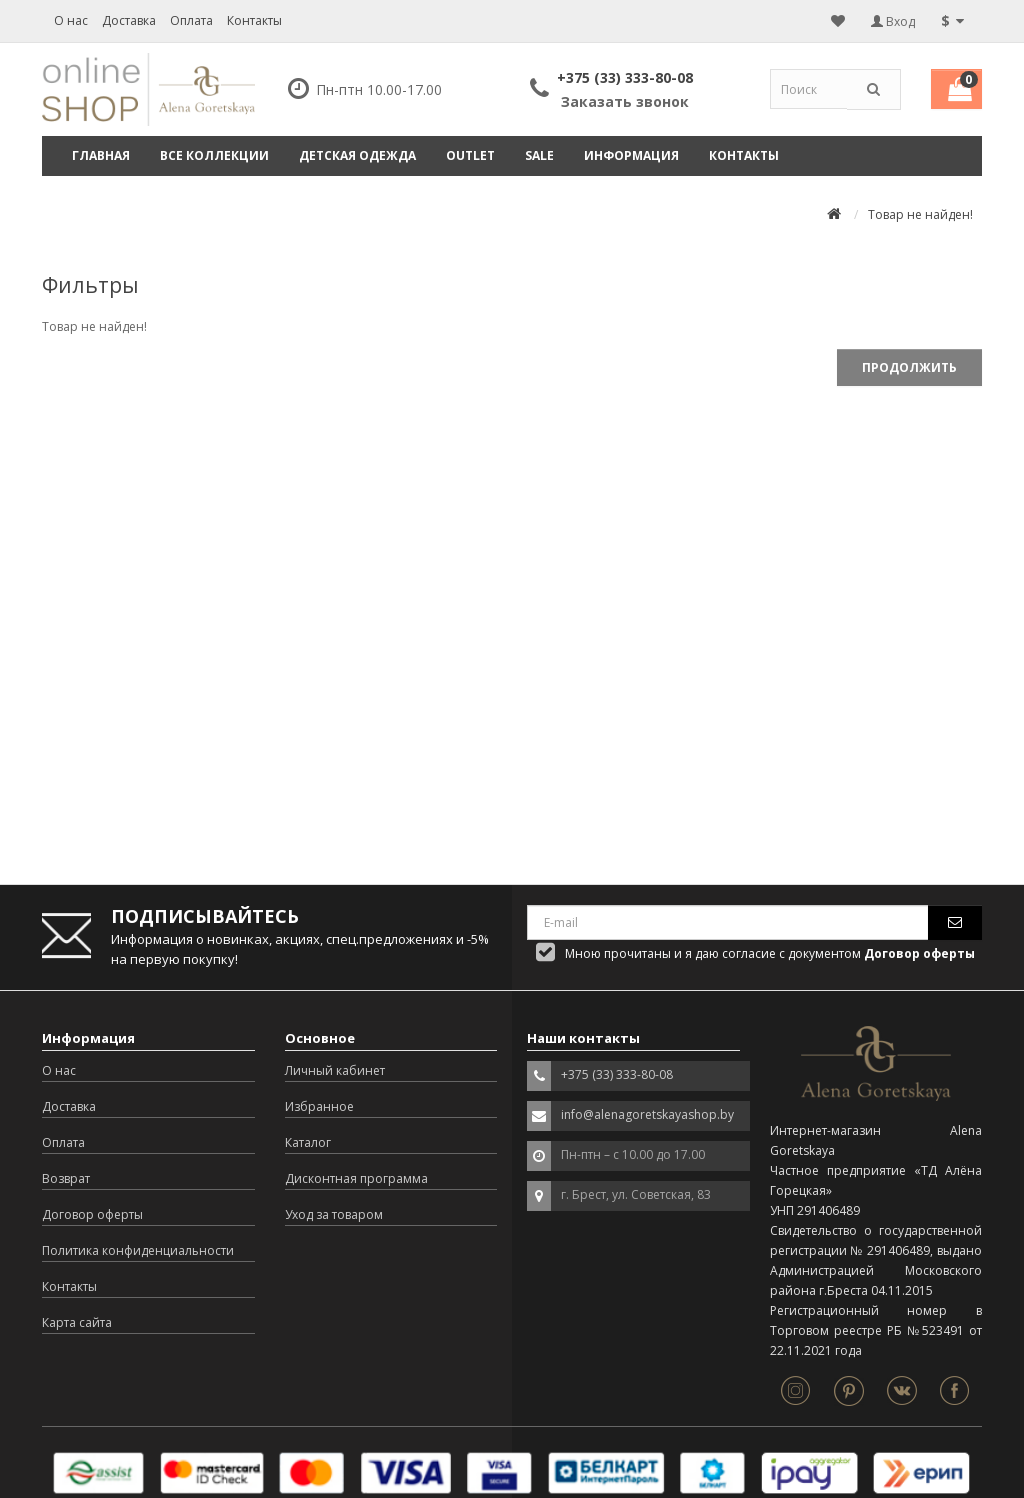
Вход (893, 21)
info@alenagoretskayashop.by (647, 1114)
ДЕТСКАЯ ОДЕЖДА (357, 155)
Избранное (319, 1106)
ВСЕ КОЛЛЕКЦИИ (214, 155)
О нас (71, 20)
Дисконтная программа (356, 1178)
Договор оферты (92, 1214)
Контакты (254, 20)
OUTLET (470, 155)
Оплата (191, 20)
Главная (101, 155)
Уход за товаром (334, 1214)
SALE (539, 155)
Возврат (66, 1178)
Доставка (129, 20)
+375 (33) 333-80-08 (625, 77)
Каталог (308, 1142)
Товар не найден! (920, 214)
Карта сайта (77, 1322)
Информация (631, 155)
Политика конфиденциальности (138, 1250)
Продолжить (909, 367)
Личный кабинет (335, 1070)
